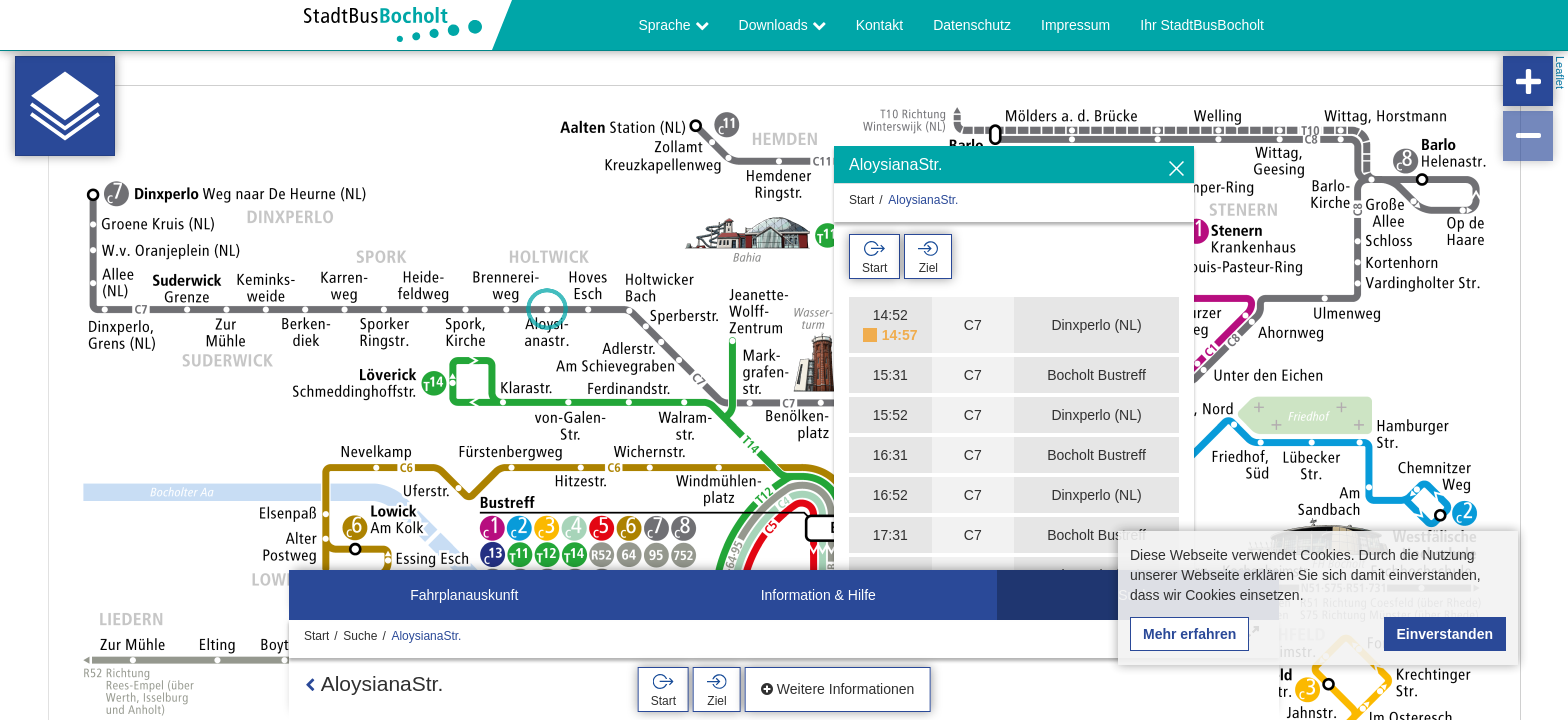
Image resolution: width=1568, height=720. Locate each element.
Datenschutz (972, 25)
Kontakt (879, 25)
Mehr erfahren (1189, 634)
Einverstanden (1445, 634)
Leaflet (1560, 72)
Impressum (1075, 25)
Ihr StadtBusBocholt (1202, 25)
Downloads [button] (782, 25)
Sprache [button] (674, 25)
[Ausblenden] (1176, 169)
